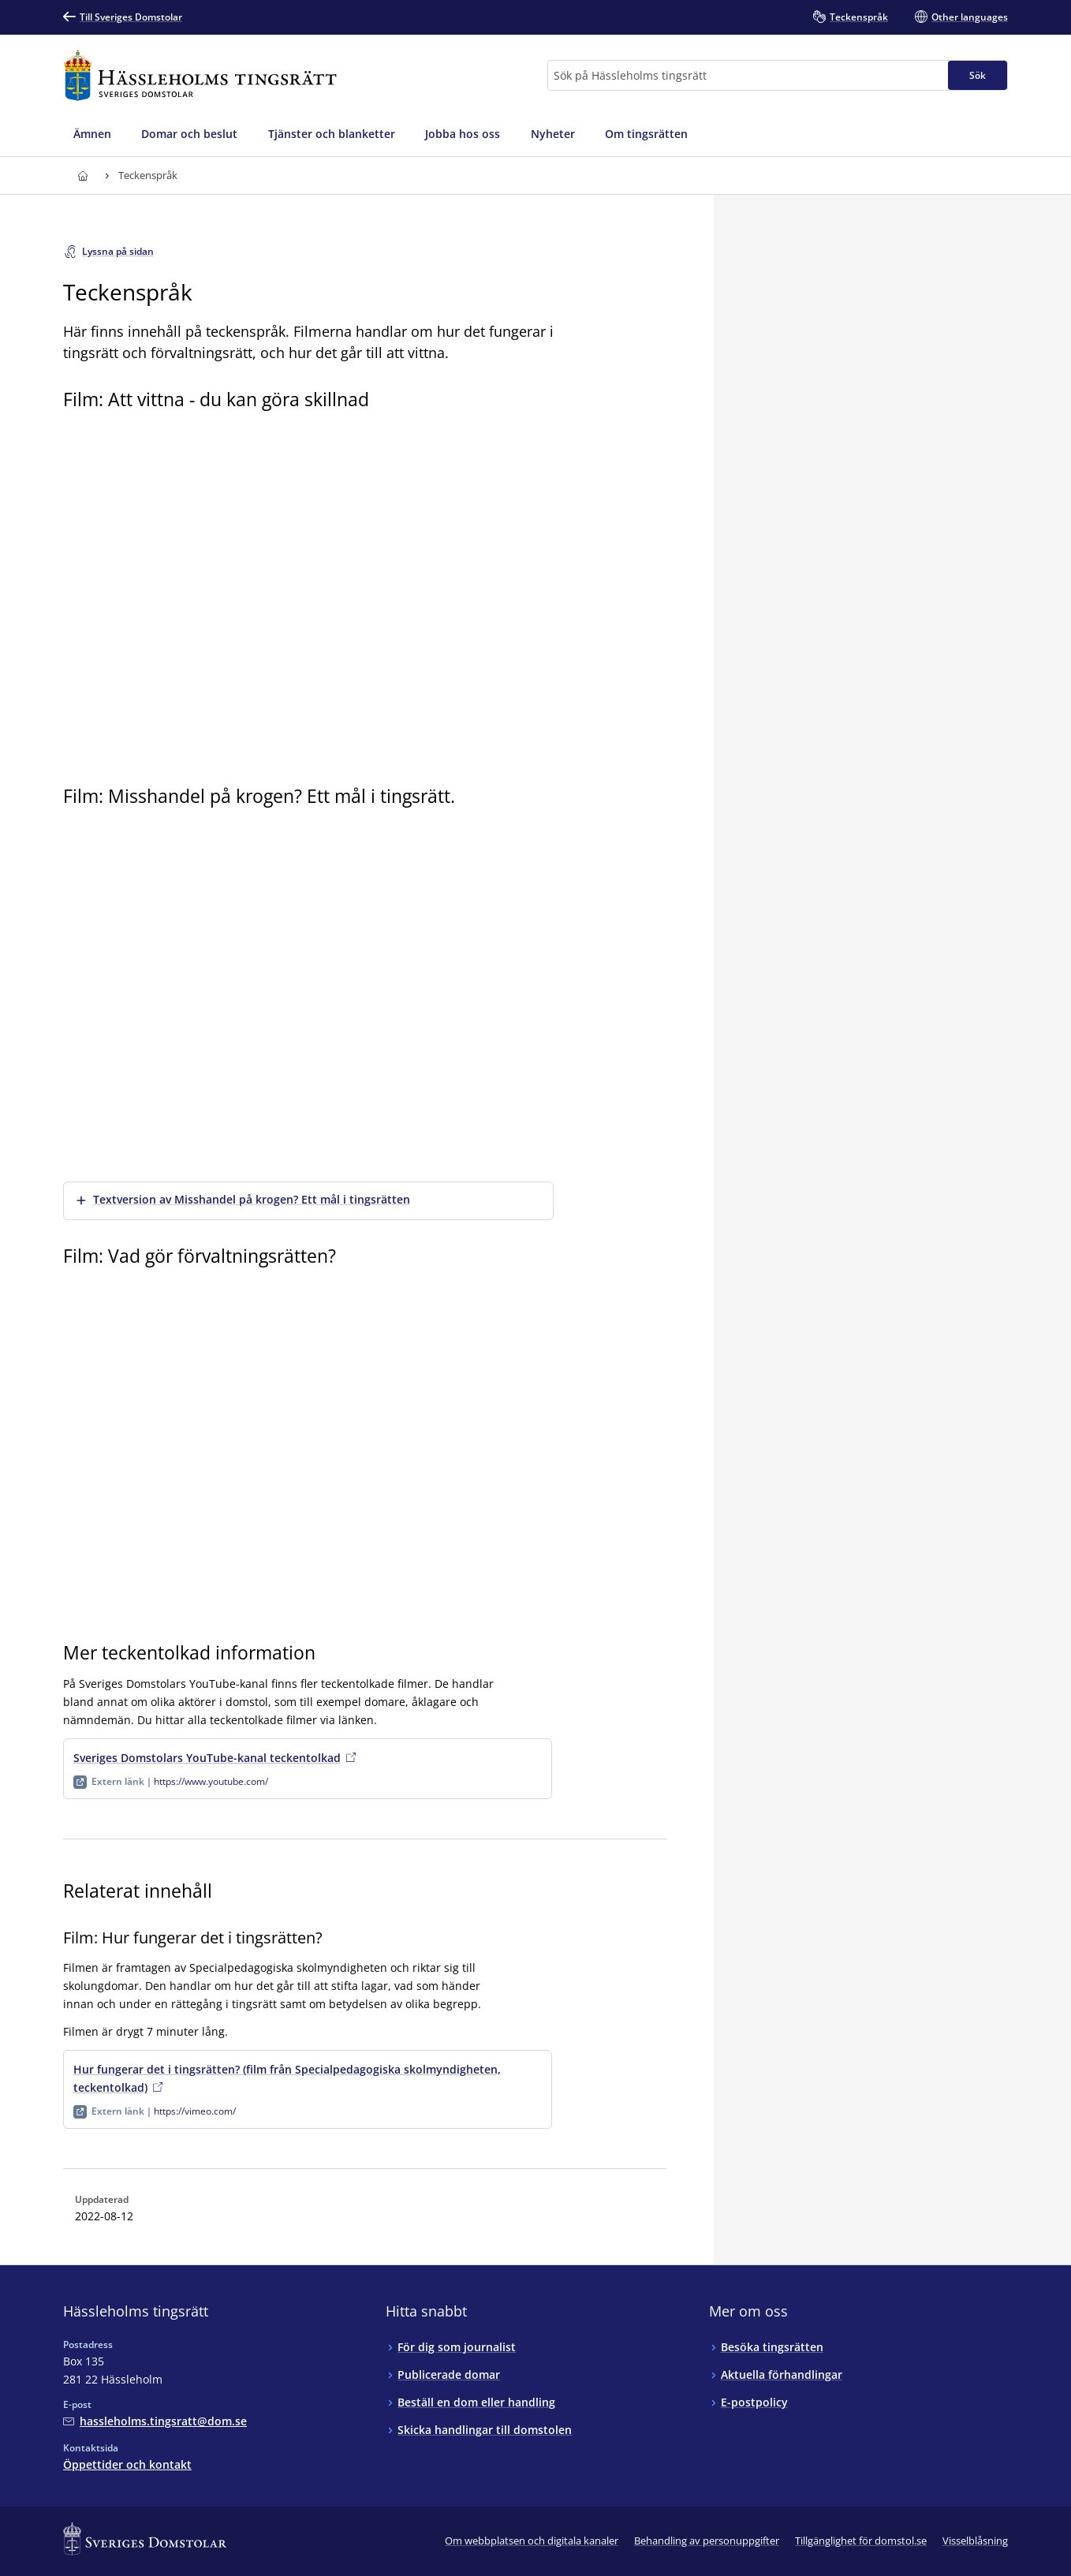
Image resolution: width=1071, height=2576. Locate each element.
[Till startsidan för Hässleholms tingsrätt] (200, 75)
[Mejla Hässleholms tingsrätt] (155, 2421)
